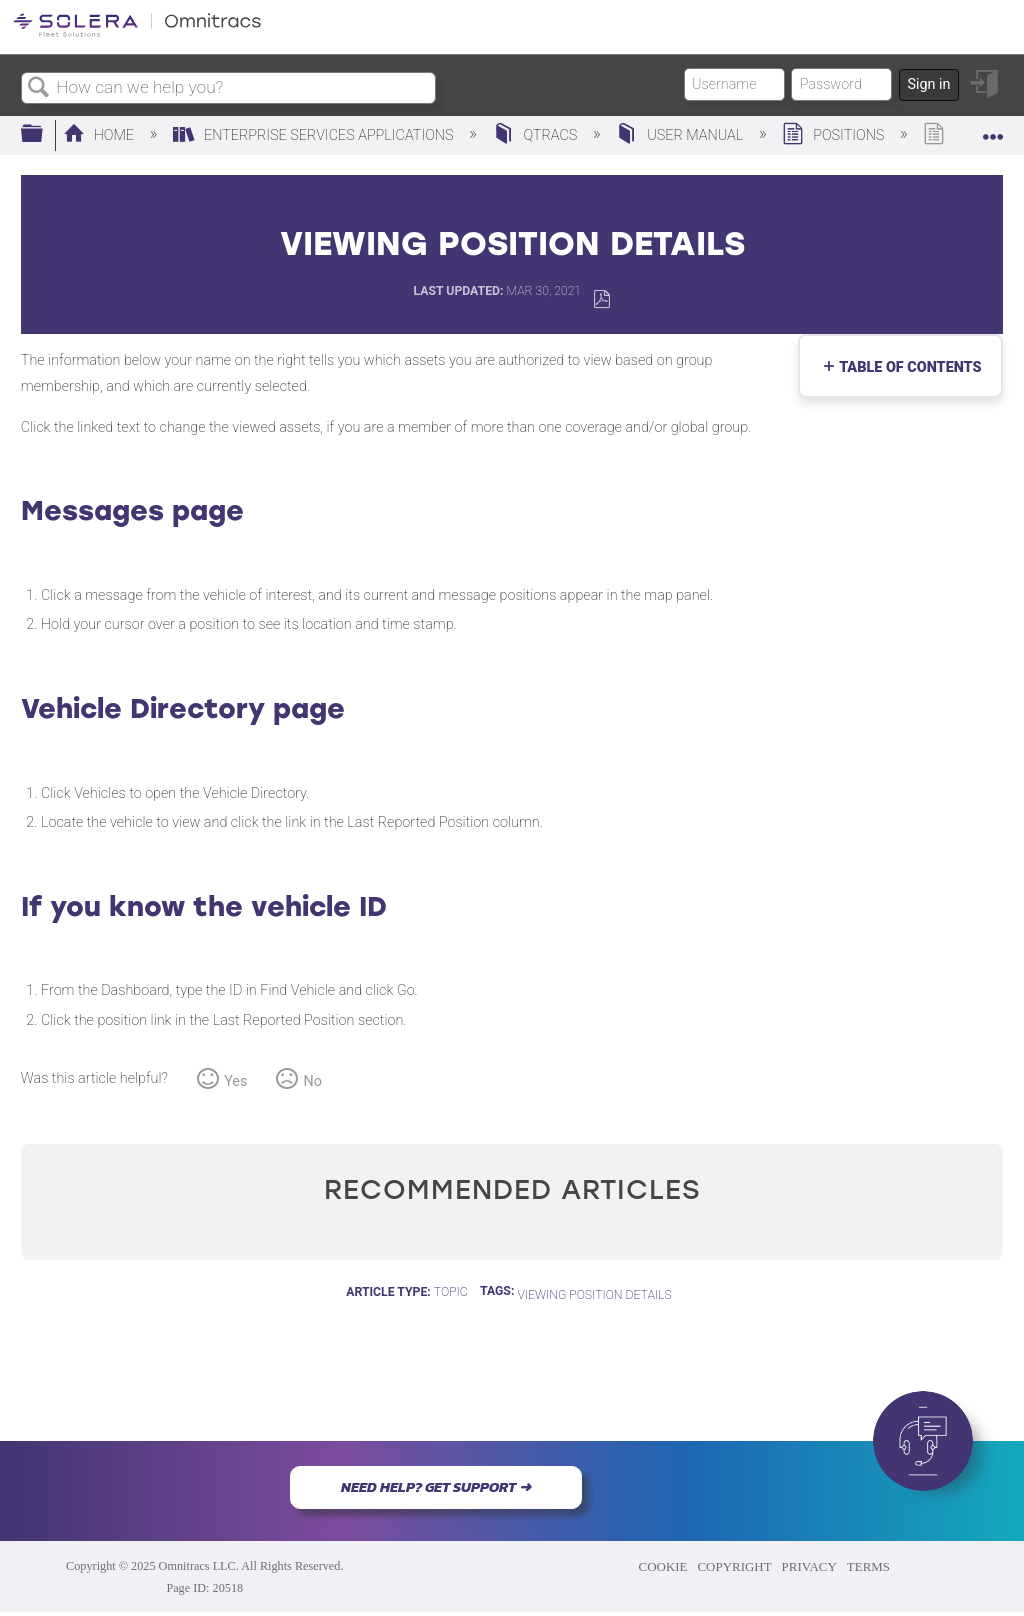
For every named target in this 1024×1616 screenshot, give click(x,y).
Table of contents (906, 367)
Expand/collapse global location (993, 128)
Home (100, 135)
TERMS (868, 1566)
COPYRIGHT (734, 1566)
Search (39, 88)
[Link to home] (137, 33)
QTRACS (537, 135)
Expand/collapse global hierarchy (45, 134)
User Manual (681, 135)
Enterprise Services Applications (315, 135)
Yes (235, 1081)
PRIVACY (809, 1566)
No (313, 1081)
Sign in (928, 84)
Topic (451, 1292)
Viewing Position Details (594, 1295)
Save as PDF (601, 299)
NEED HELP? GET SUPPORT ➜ (436, 1487)
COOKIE (663, 1566)
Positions (835, 135)
